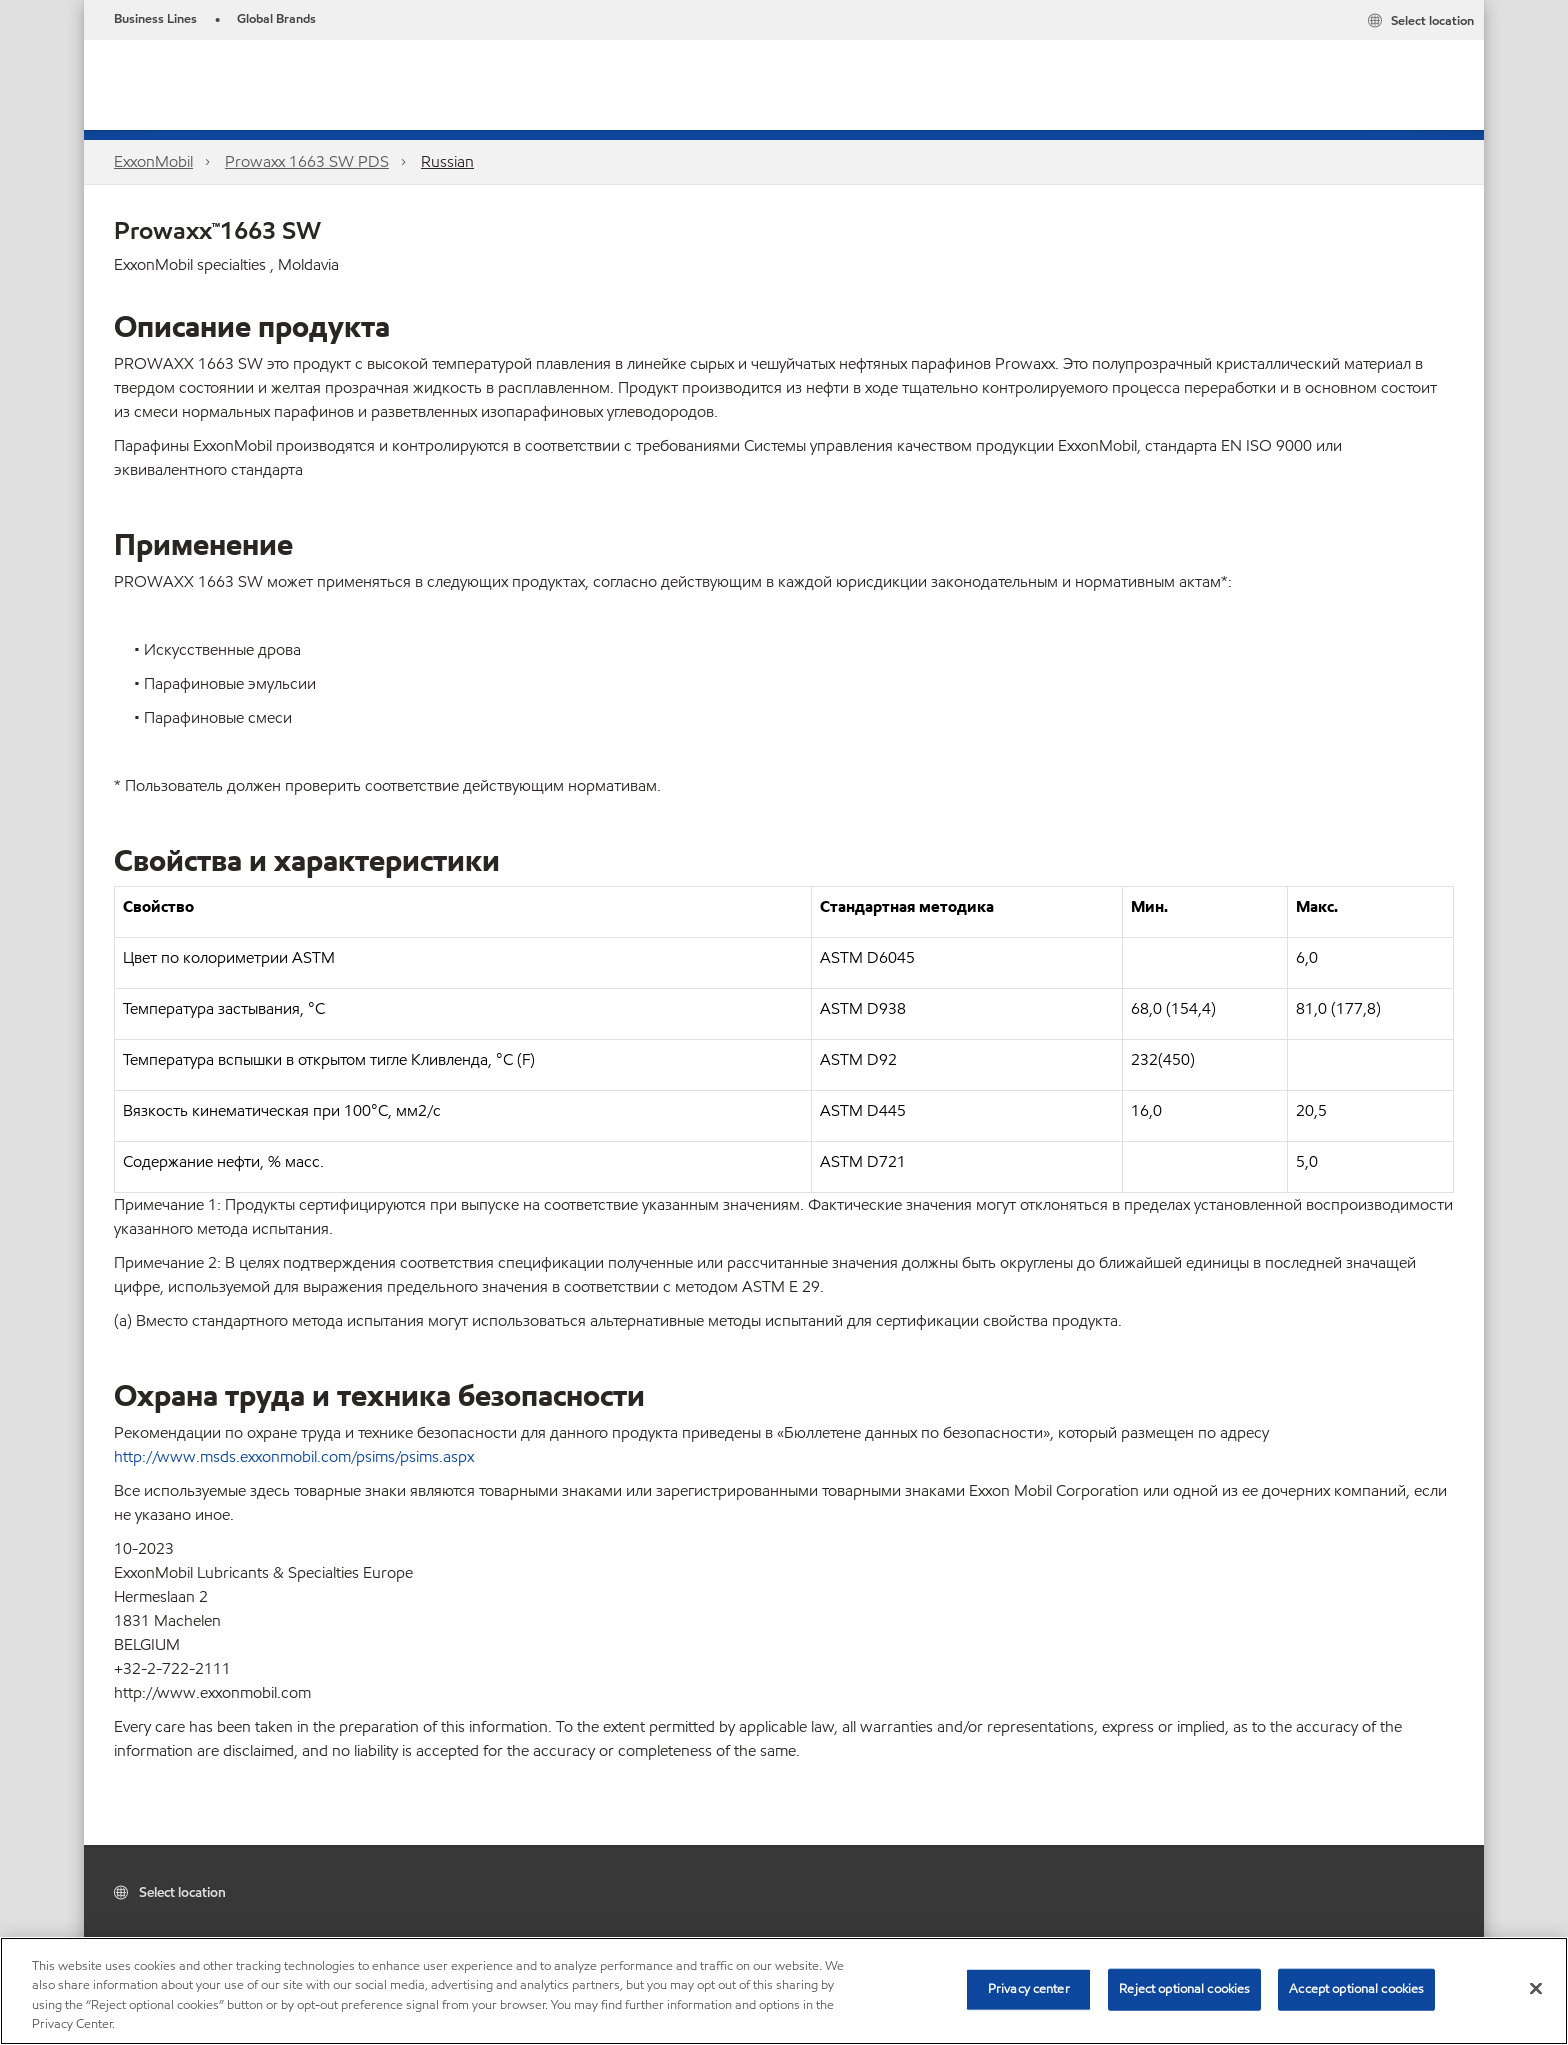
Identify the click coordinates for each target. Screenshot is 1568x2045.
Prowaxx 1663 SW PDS (307, 161)
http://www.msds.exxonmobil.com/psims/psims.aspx (294, 1456)
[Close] (1536, 1988)
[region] (784, 1991)
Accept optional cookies (1356, 1989)
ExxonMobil (153, 161)
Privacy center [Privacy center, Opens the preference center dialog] (1029, 1989)
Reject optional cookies (1184, 1989)
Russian (447, 161)
